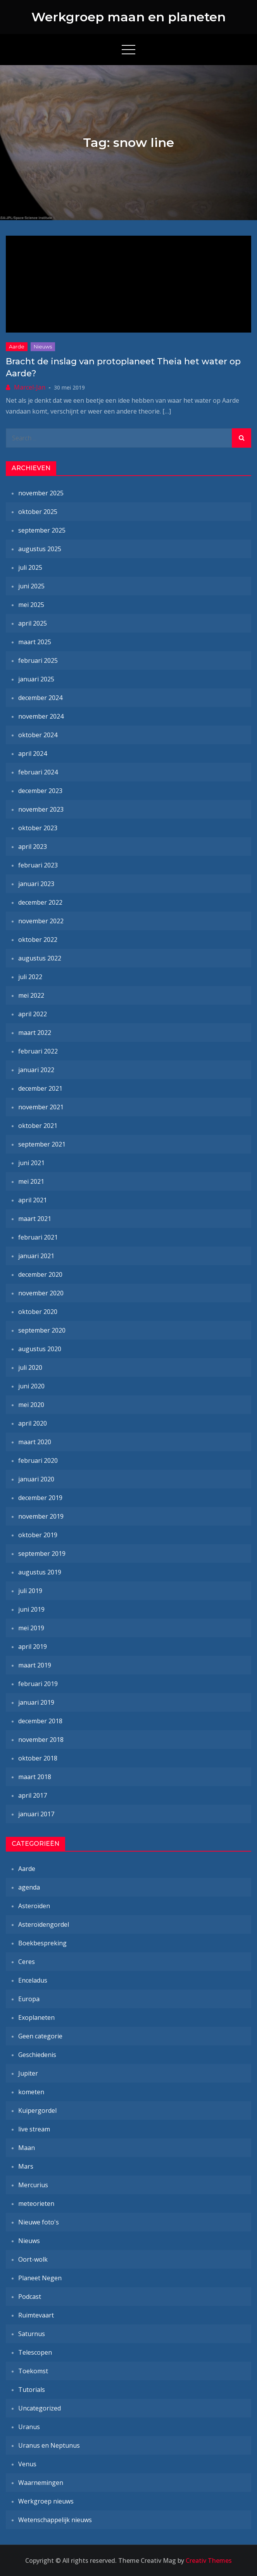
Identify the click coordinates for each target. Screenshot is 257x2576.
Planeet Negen (40, 2278)
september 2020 (42, 1330)
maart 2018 (34, 1777)
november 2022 (41, 921)
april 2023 (32, 846)
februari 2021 (38, 1237)
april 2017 (32, 1795)
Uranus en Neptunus (49, 2445)
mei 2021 (31, 1181)
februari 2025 (38, 660)
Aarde (16, 346)
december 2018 (40, 1721)
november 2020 (41, 1293)
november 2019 (41, 1516)
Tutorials (31, 2389)
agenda (29, 1887)
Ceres (26, 1961)
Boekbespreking (42, 1943)
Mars (25, 2166)
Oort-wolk (33, 2259)
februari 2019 (38, 1683)
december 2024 (40, 697)
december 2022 (40, 902)
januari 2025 (36, 679)
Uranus (29, 2427)
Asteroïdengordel (43, 1924)
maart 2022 (34, 1032)
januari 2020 (36, 1479)
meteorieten (36, 2203)
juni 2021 (31, 1163)
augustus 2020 (39, 1349)
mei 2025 (31, 604)
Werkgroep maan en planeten (128, 16)
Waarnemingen (40, 2482)
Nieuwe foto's (38, 2222)
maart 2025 (34, 642)
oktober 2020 (37, 1311)
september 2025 (42, 530)
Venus (27, 2464)
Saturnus (31, 2333)
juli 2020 (30, 1367)
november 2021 (41, 1107)
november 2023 (41, 809)
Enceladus (32, 1980)
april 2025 (32, 623)
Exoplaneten (36, 2017)
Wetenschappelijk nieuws (55, 2520)
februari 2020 (38, 1460)
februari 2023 (38, 865)
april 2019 (32, 1646)
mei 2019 (31, 1628)
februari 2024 (38, 772)
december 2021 (40, 1088)
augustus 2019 (39, 1572)
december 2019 (40, 1497)
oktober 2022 (37, 939)
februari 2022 (38, 1051)
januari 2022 (36, 1070)
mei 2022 (31, 995)
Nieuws (43, 346)
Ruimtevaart (36, 2315)
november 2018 (41, 1739)
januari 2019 (36, 1702)
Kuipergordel (37, 2110)
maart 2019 (34, 1665)
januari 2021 (36, 1256)
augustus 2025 (39, 549)
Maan (26, 2147)
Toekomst (33, 2371)
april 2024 (32, 753)
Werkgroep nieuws (46, 2501)
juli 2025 (30, 567)
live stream (34, 2129)
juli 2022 (30, 976)
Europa (29, 1999)
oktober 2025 (37, 511)
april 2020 (32, 1423)
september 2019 (42, 1553)
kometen (31, 2092)
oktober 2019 (37, 1535)
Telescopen (35, 2352)
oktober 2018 (37, 1758)
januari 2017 (36, 1814)
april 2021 (32, 1200)
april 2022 (32, 1014)
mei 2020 (31, 1404)
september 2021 (42, 1144)
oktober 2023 (37, 828)
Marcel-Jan (29, 387)
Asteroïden (34, 1906)
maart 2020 (34, 1442)
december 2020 (40, 1274)
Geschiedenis (37, 2054)
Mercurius (33, 2185)
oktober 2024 (37, 735)
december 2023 (40, 790)
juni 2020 (31, 1386)
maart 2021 (34, 1218)
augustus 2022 (39, 958)
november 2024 (41, 716)
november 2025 (41, 493)
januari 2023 (36, 883)
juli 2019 (30, 1590)
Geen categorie (40, 2036)
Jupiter (28, 2073)
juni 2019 (31, 1609)
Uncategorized (39, 2408)
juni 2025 (31, 586)
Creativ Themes (209, 2560)
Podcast (29, 2296)
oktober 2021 (37, 1125)
